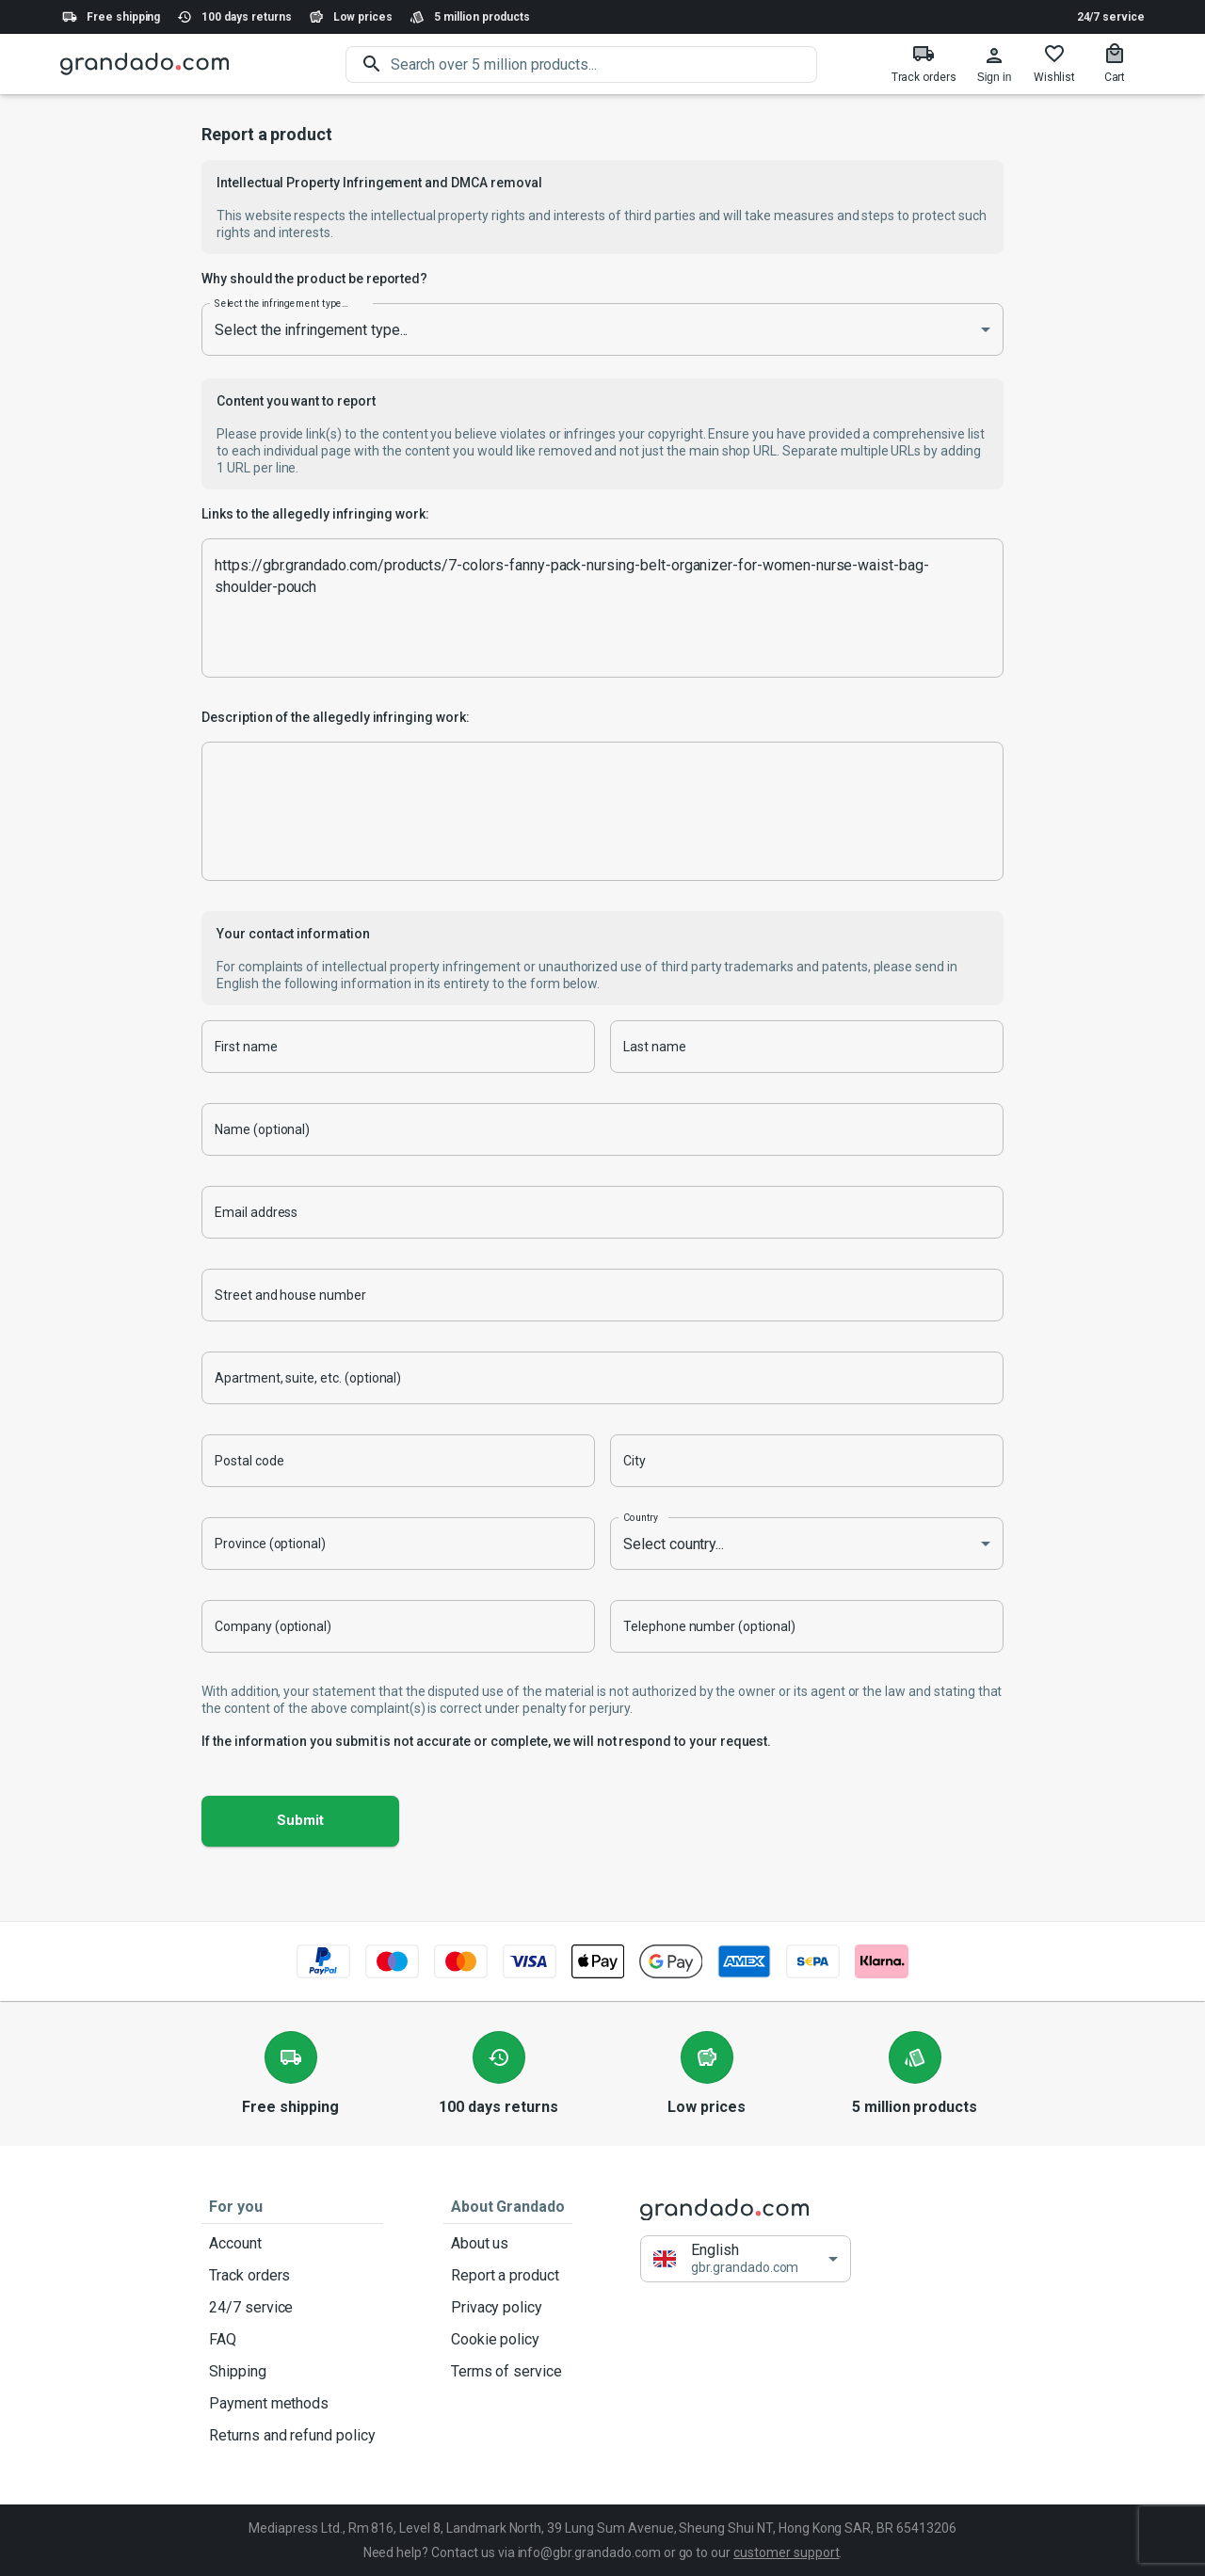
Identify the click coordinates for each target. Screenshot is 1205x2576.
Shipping (292, 2372)
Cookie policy (507, 2340)
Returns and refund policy (292, 2436)
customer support (786, 2552)
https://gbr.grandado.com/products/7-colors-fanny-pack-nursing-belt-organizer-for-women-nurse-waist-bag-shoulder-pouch (602, 608)
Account (292, 2244)
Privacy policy (507, 2308)
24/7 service (1111, 17)
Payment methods (292, 2404)
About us (507, 2244)
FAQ (292, 2340)
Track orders (292, 2276)
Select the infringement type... (281, 303)
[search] (604, 64)
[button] (745, 2259)
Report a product (507, 2276)
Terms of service (507, 2372)
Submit (300, 1821)
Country (640, 1517)
